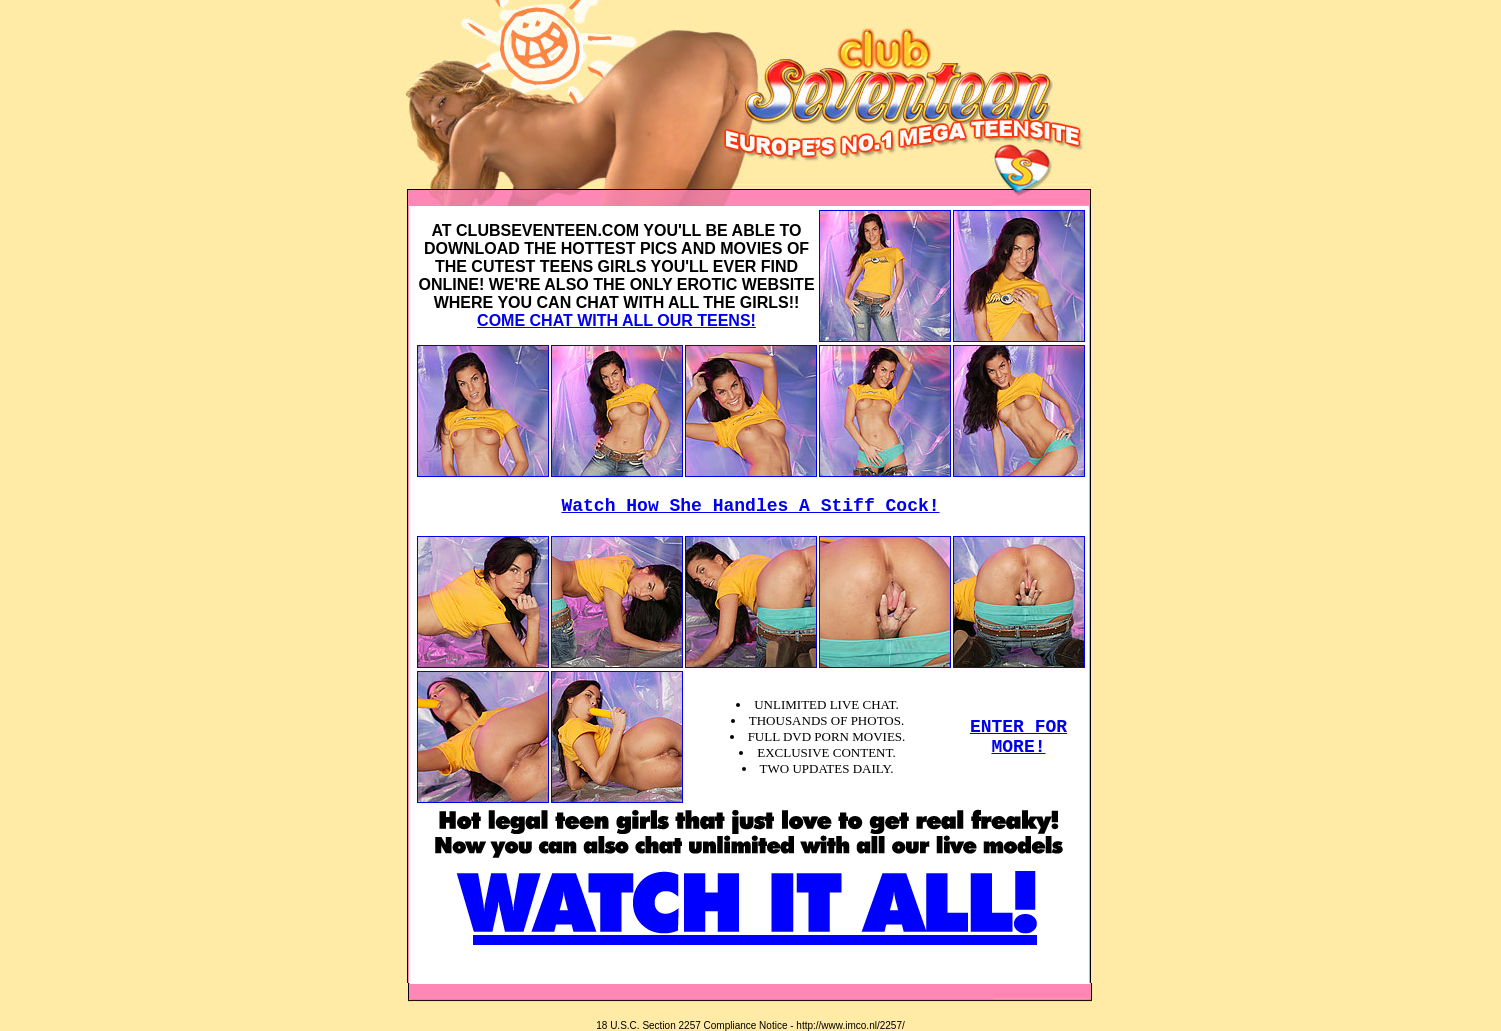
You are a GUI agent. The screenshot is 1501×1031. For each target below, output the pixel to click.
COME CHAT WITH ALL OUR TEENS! (616, 320)
